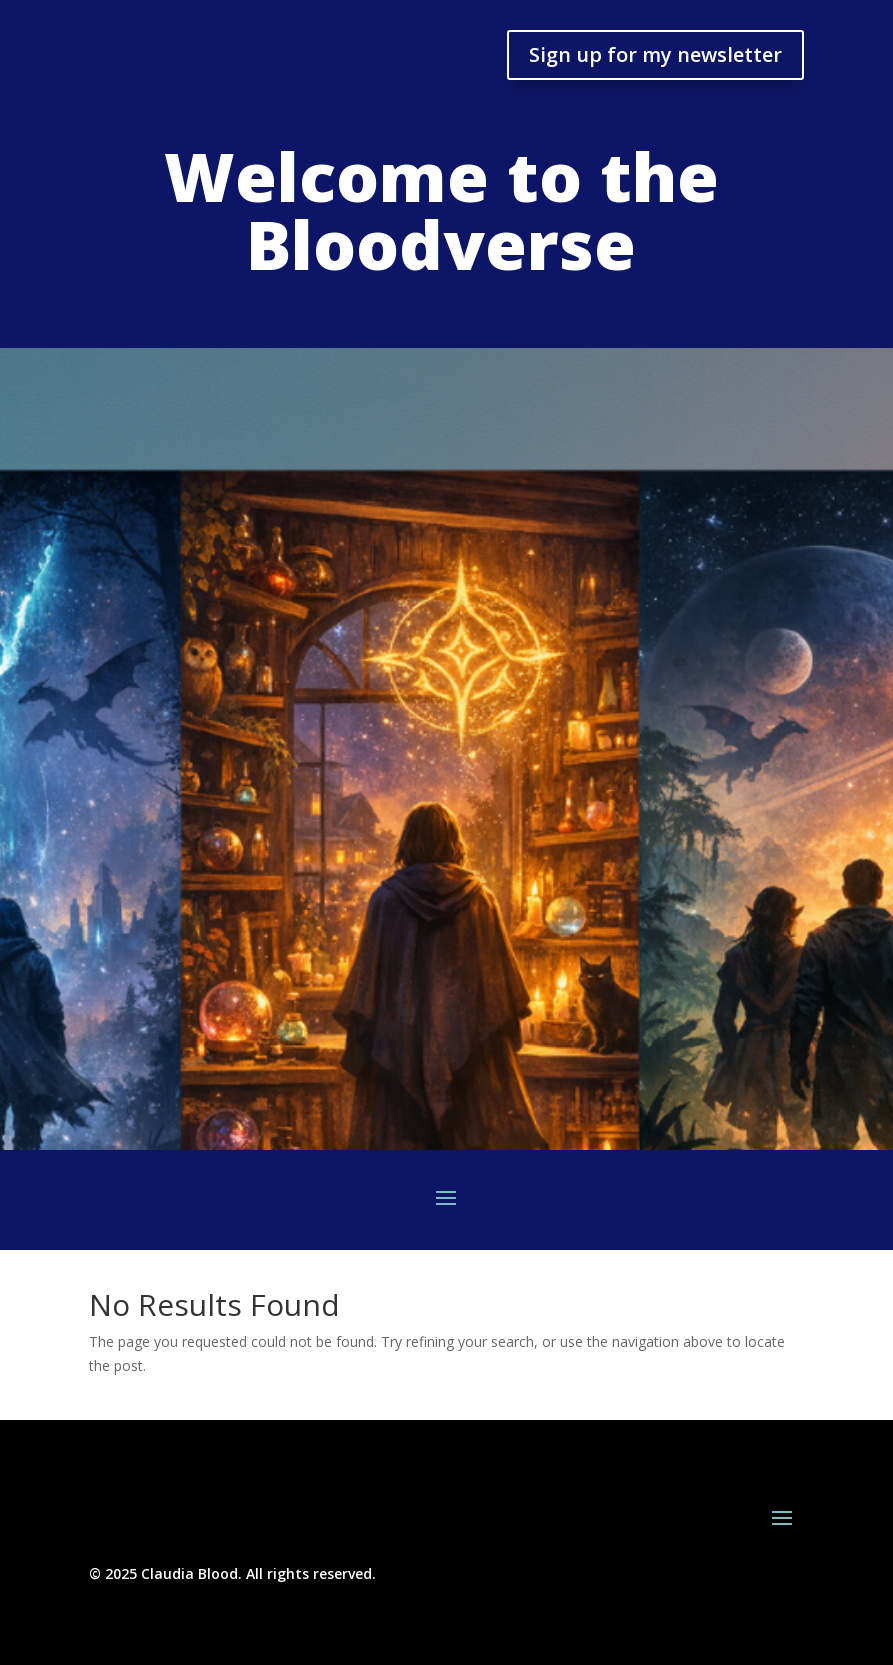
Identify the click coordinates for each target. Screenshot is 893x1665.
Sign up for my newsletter (655, 54)
